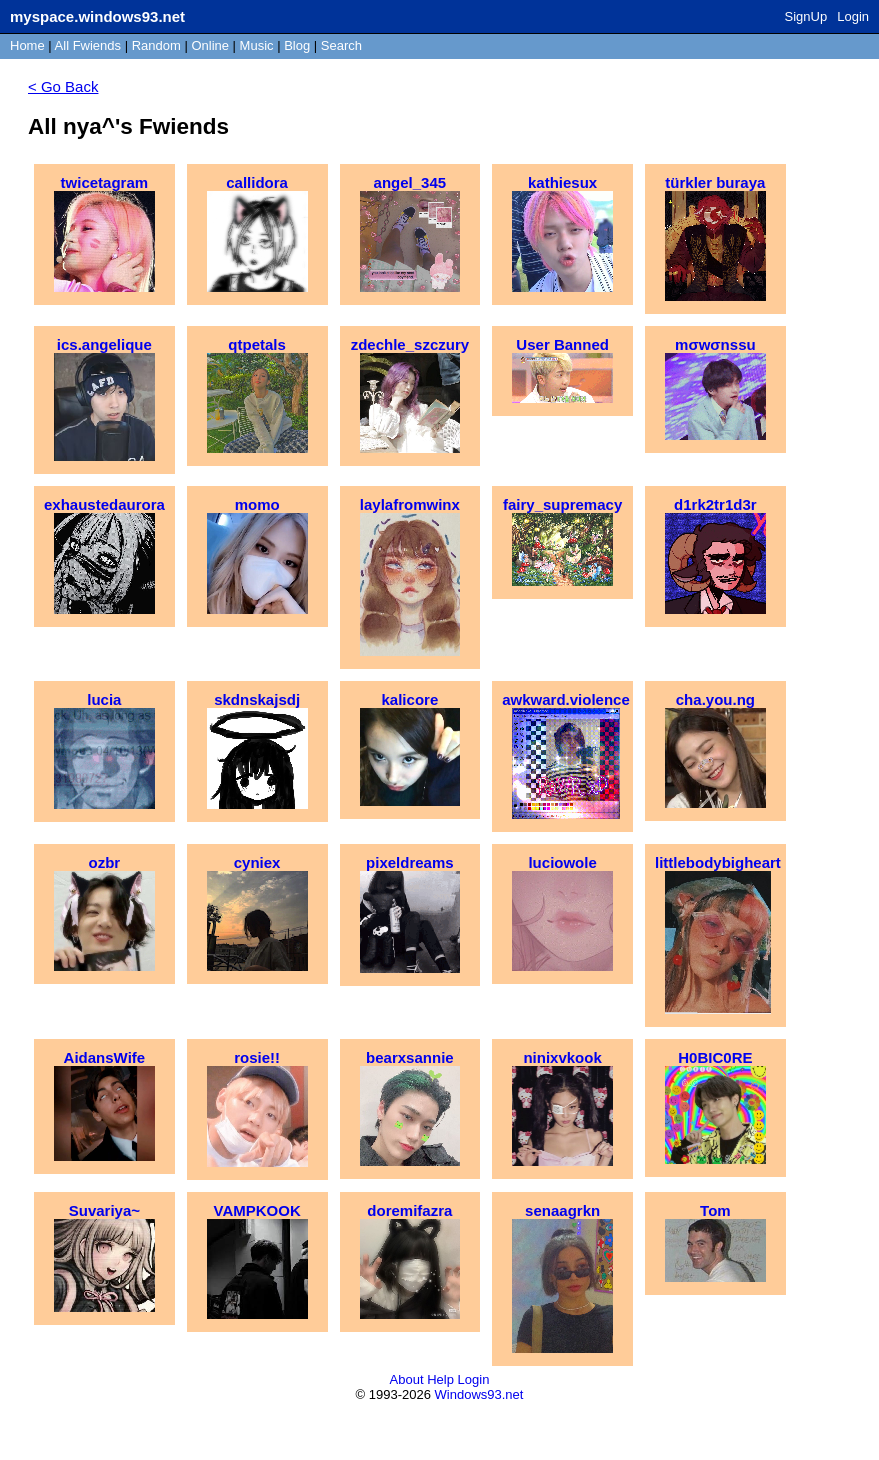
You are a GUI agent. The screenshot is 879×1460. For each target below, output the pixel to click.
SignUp (806, 16)
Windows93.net (479, 1394)
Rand (156, 45)
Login (853, 16)
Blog (297, 45)
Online (210, 45)
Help (440, 1379)
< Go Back (63, 86)
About (407, 1379)
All (88, 45)
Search (341, 45)
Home (27, 45)
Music (257, 45)
